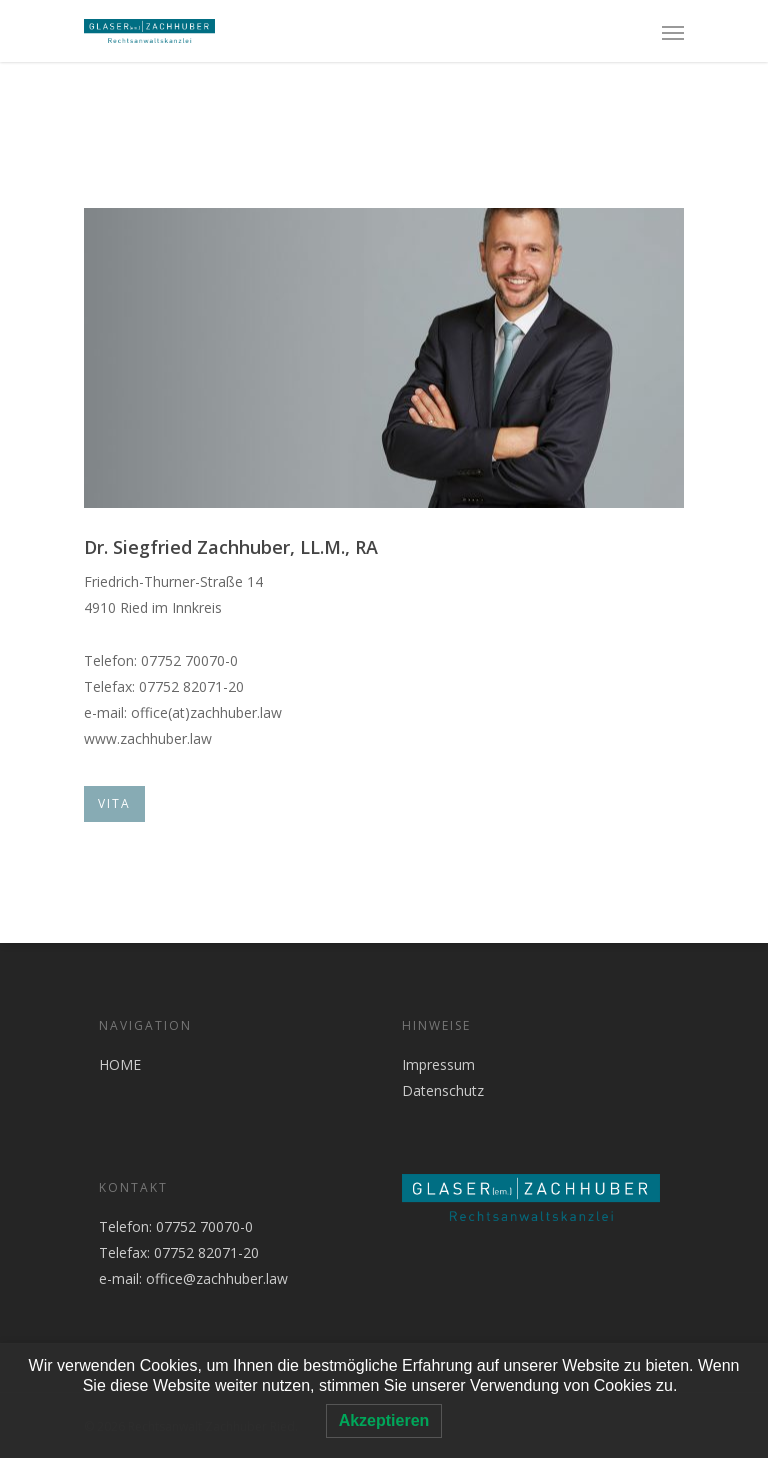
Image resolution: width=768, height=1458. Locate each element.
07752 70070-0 (202, 1226)
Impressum (438, 1064)
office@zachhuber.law (217, 1278)
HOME (120, 1064)
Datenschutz (443, 1090)
